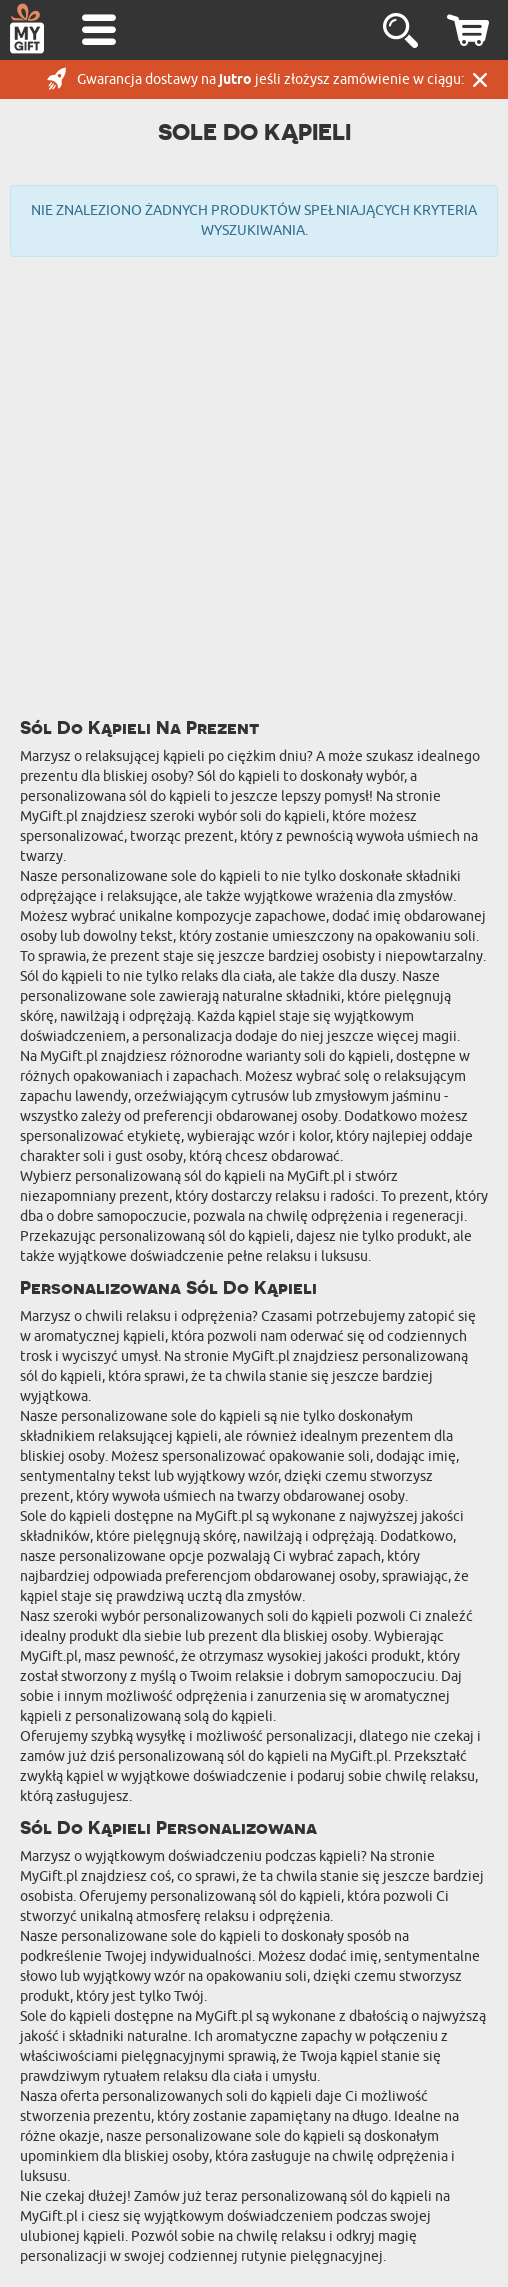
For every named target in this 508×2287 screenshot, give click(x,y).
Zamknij (480, 79)
